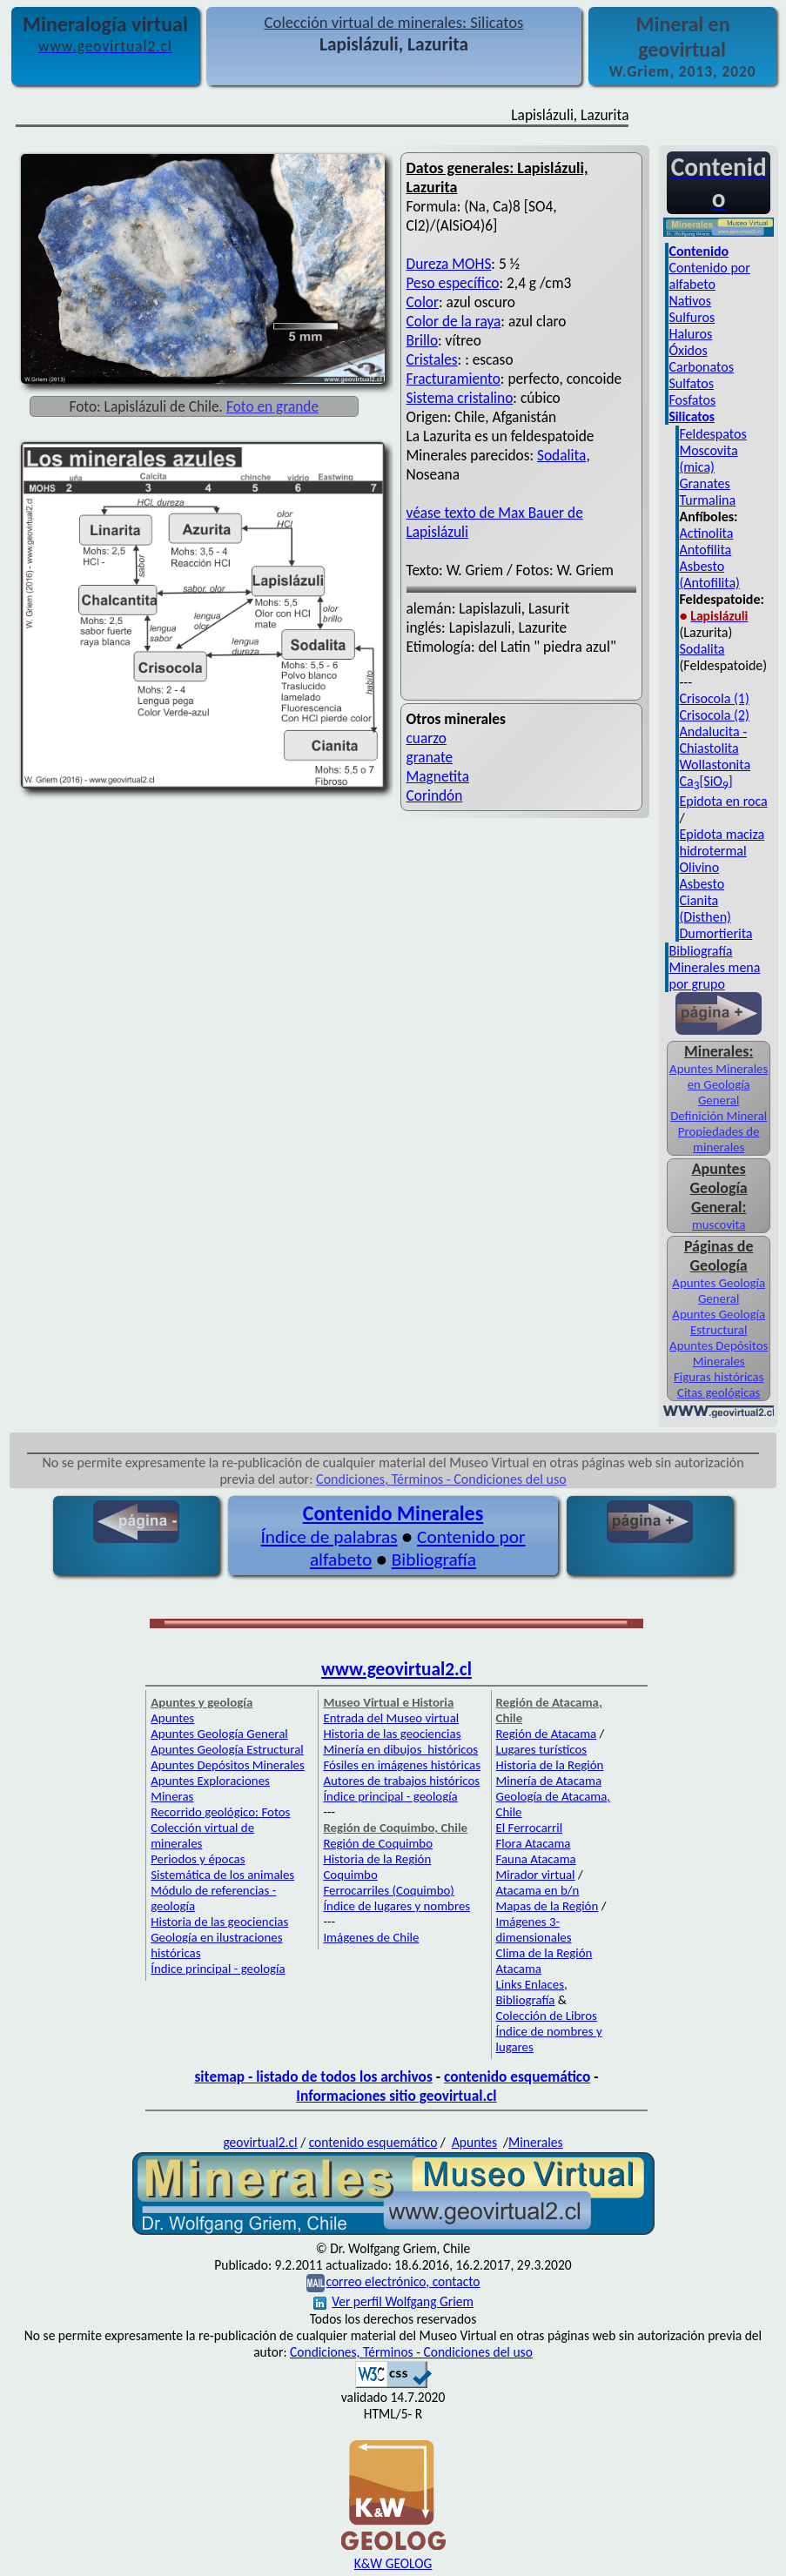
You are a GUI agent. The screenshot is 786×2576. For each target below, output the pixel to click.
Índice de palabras (328, 1537)
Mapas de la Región (547, 1906)
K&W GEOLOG (393, 2563)
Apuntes (172, 1718)
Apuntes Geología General (718, 1290)
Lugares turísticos (542, 1749)
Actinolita (706, 533)
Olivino (699, 867)
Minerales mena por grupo (714, 975)
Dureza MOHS (449, 263)
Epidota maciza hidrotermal (721, 842)
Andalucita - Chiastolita (713, 739)
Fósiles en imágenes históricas (401, 1765)
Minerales (535, 2142)
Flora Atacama (533, 1843)
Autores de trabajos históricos (401, 1780)
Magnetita (437, 776)
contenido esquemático (517, 2076)
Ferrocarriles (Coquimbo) (388, 1890)
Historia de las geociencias (219, 1921)
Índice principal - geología (218, 1968)
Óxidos (687, 350)
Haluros (690, 333)
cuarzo (426, 738)
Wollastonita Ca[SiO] (714, 772)
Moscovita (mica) (708, 458)
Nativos (689, 300)
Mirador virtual (535, 1874)
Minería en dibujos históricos (400, 1749)
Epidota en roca (723, 801)
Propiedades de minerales (719, 1139)
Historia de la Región (550, 1765)
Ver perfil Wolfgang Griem (393, 2301)
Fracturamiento (453, 378)
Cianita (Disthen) (704, 908)
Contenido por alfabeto (708, 275)
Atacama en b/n (538, 1890)
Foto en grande (272, 406)
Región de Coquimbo (378, 1843)
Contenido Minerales (393, 1513)
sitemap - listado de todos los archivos (313, 2076)
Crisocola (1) (714, 698)
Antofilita (705, 549)
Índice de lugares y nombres (396, 1906)
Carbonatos (700, 367)
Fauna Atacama (536, 1859)
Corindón (434, 795)
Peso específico (453, 282)
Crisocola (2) (714, 715)
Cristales (432, 359)
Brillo (422, 340)
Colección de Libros (546, 2015)
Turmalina (707, 500)
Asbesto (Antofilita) (709, 574)
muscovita (719, 1224)
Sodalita (561, 455)
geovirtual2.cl (260, 2142)
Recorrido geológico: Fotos (220, 1812)
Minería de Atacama (548, 1780)
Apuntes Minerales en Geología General (718, 1084)
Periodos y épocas (198, 1859)
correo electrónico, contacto (403, 2281)
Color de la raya (453, 321)
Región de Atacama (546, 1733)
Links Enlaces (530, 1984)
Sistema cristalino (460, 397)
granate (429, 757)
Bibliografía (700, 951)
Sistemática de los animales (222, 1874)
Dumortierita (715, 933)
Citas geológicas (718, 1392)
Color (423, 302)
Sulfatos (690, 383)
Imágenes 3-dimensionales (534, 1929)
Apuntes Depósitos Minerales (718, 1353)
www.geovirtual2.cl (396, 1669)
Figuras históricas (719, 1377)
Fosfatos (691, 400)
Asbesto (701, 883)
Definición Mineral (718, 1116)
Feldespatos (712, 434)
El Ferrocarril (529, 1827)
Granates (704, 483)
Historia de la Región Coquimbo (377, 1866)
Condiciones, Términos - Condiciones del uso (441, 1479)
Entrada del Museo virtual (391, 1718)
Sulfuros (691, 317)
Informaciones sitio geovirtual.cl (396, 2095)
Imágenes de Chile (371, 1937)
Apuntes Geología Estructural (718, 1322)
